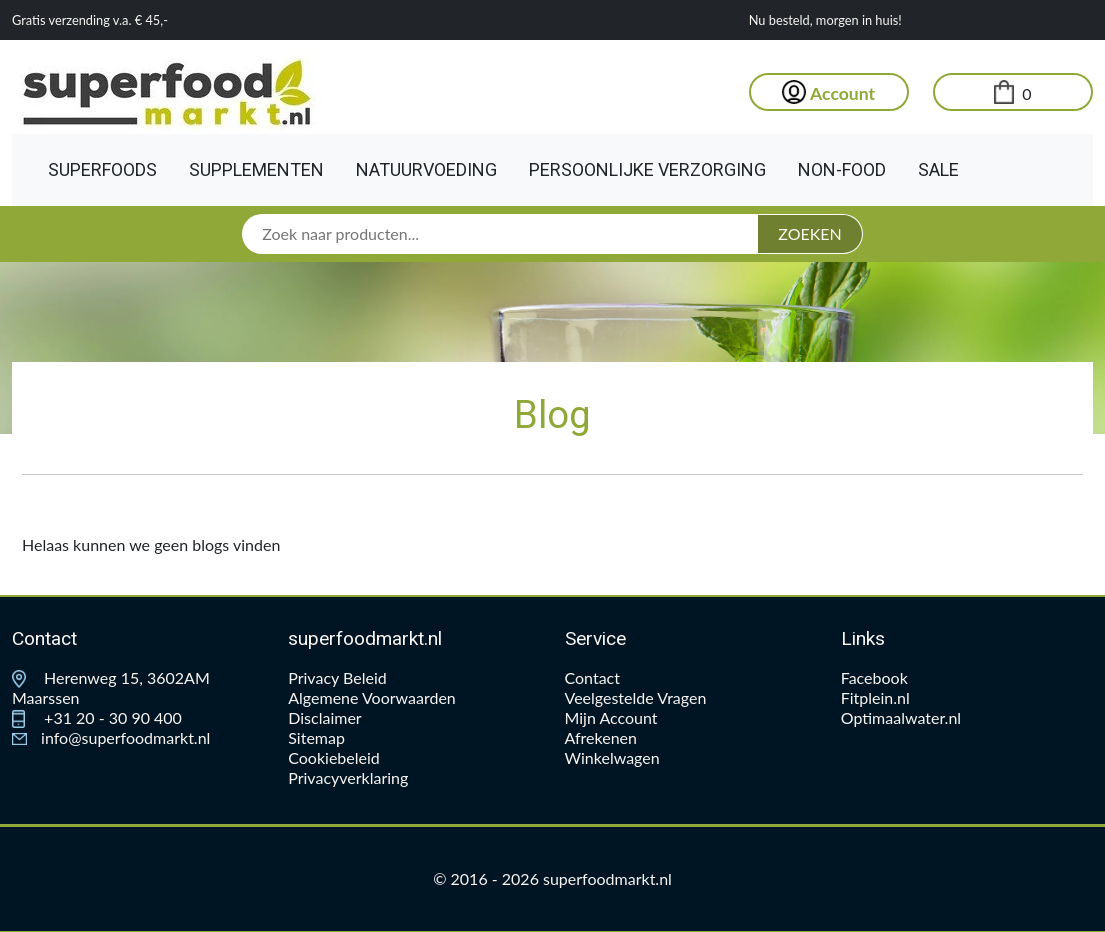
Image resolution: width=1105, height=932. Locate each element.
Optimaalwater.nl (901, 717)
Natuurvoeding (426, 169)
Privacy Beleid (337, 677)
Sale (938, 169)
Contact (592, 677)
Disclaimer (324, 717)
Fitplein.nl (875, 697)
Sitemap (316, 737)
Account (828, 93)
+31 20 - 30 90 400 (97, 717)
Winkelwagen (612, 757)
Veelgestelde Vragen (636, 697)
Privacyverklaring (348, 777)
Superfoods (102, 169)
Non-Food (842, 169)
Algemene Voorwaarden (372, 697)
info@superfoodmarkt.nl (111, 737)
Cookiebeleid (334, 757)
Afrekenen (601, 737)
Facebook (874, 677)
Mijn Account (611, 717)
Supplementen (256, 169)
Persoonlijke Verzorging (647, 169)
